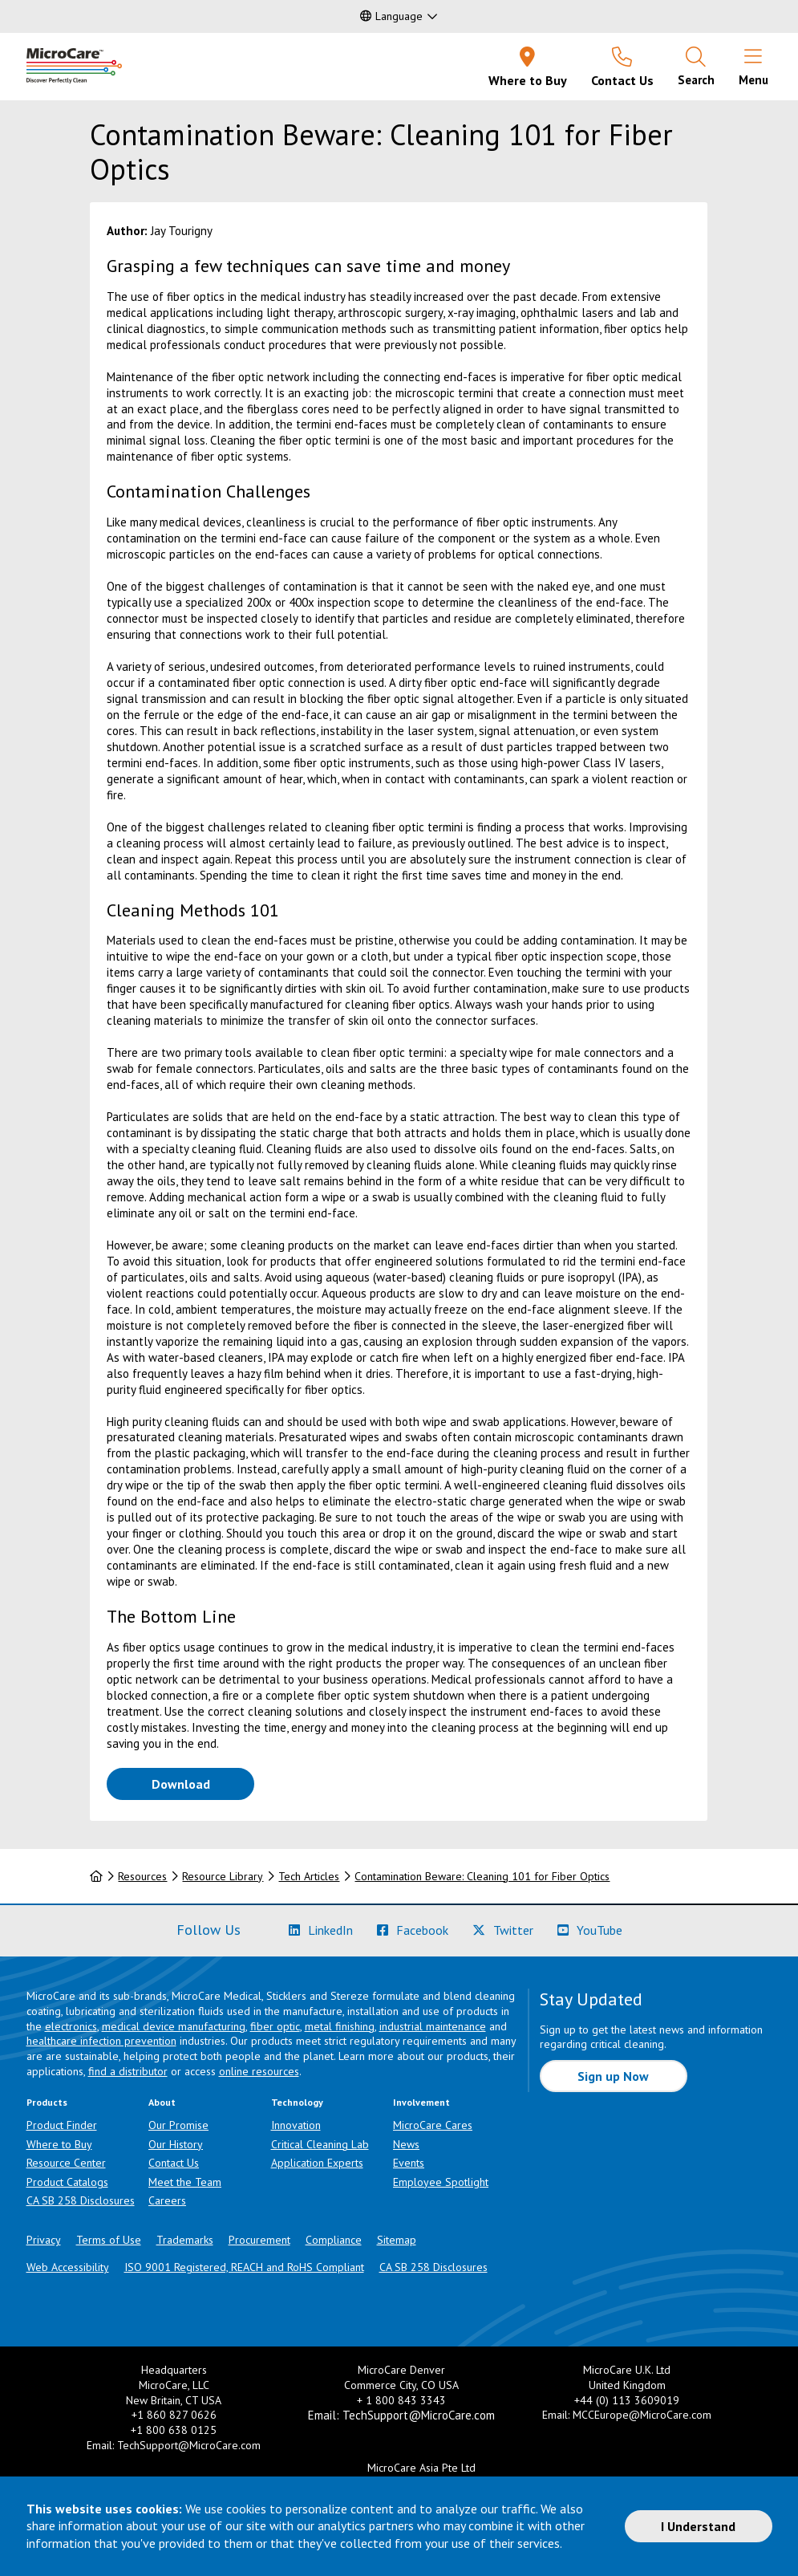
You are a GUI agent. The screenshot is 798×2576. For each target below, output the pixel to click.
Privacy (43, 2240)
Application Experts (317, 2162)
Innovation (296, 2125)
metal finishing (340, 2026)
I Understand (698, 2526)
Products (46, 2102)
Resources (142, 1876)
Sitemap (396, 2240)
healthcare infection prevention (101, 2041)
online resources (259, 2071)
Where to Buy (59, 2144)
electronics (71, 2026)
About (162, 2102)
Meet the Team (184, 2182)
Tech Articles (308, 1876)
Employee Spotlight (440, 2182)
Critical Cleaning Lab (320, 2144)
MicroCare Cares (432, 2125)
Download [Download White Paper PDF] (203, 1783)
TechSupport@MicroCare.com (189, 2445)
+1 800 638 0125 (174, 2430)
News (406, 2144)
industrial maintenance (432, 2026)
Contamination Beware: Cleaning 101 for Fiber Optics (482, 1876)
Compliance (334, 2240)
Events (408, 2162)
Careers (167, 2200)
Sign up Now (613, 2076)
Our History (175, 2144)
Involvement (421, 2102)
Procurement (259, 2240)
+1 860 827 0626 (174, 2414)
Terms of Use (108, 2240)
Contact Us (173, 2162)
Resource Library (222, 1876)
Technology (297, 2102)
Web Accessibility (67, 2267)
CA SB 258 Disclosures (80, 2200)
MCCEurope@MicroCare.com (642, 2414)
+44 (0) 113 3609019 (626, 2400)
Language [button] (391, 16)
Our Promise (178, 2125)
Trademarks (184, 2240)
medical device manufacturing (173, 2026)
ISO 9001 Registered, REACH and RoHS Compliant (244, 2267)
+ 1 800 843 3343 (401, 2400)
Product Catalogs (67, 2182)
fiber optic (275, 2026)
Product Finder (61, 2125)
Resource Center (66, 2162)
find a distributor (128, 2071)
